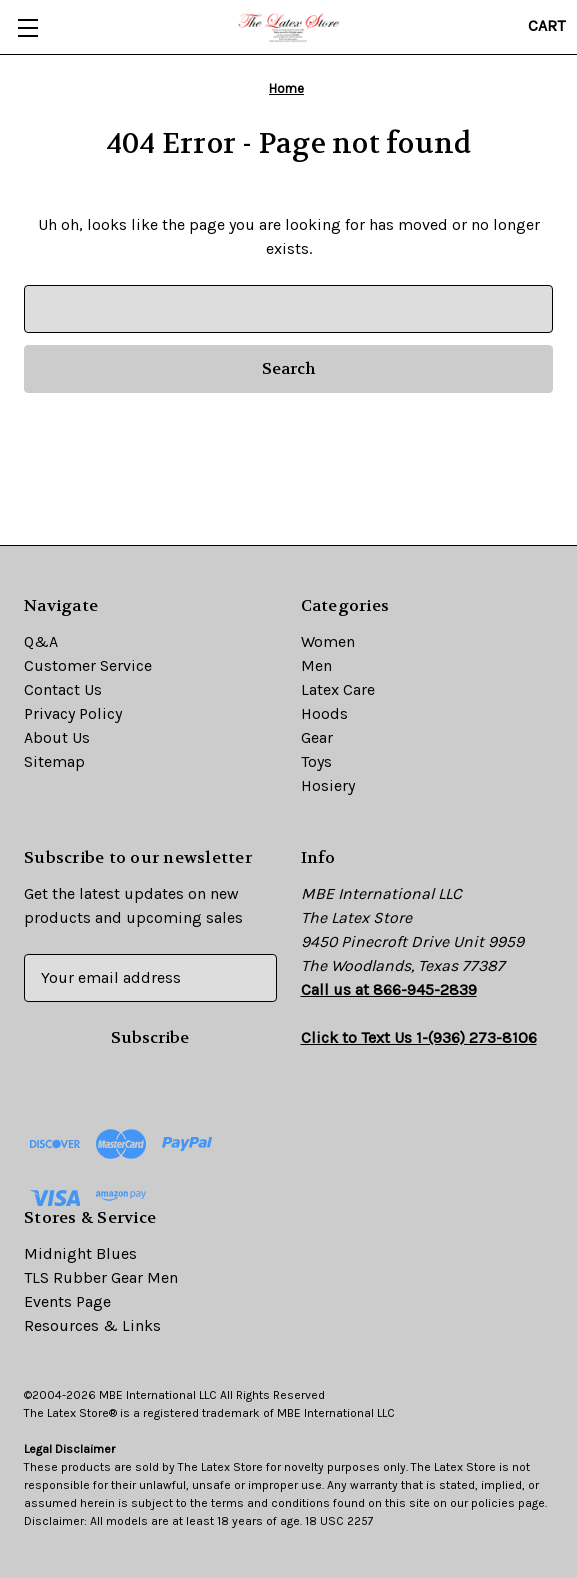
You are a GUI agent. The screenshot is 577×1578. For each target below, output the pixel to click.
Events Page (67, 1301)
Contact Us (63, 689)
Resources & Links (92, 1325)
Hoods (324, 713)
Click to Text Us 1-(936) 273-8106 (419, 1037)
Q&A (41, 641)
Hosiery (328, 785)
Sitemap (54, 761)
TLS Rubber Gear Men (101, 1277)
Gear (317, 737)
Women (328, 641)
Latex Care (338, 689)
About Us (57, 737)
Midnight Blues (80, 1253)
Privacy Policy (73, 713)
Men (316, 665)
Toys (316, 761)
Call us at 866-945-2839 (389, 989)
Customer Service (88, 665)
